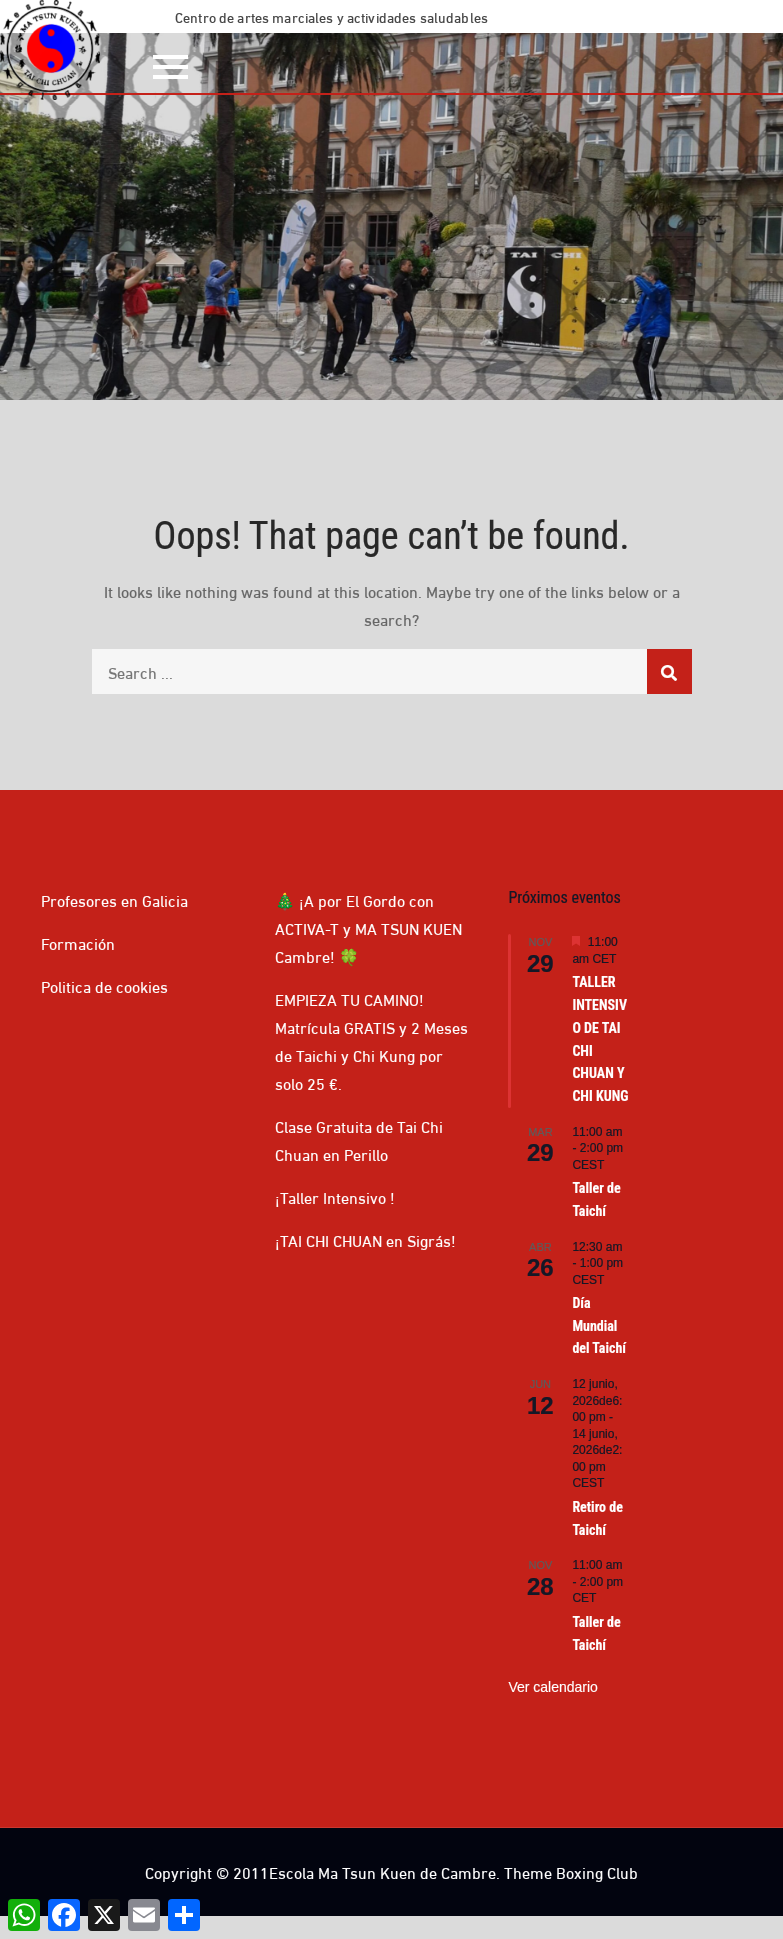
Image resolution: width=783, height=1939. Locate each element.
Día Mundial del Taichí (599, 1325)
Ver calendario (553, 1687)
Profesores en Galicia (114, 899)
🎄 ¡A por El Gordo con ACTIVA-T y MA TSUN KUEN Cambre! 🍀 (368, 927)
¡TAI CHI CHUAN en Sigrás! (365, 1239)
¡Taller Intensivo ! (335, 1196)
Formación (78, 942)
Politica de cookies (104, 985)
